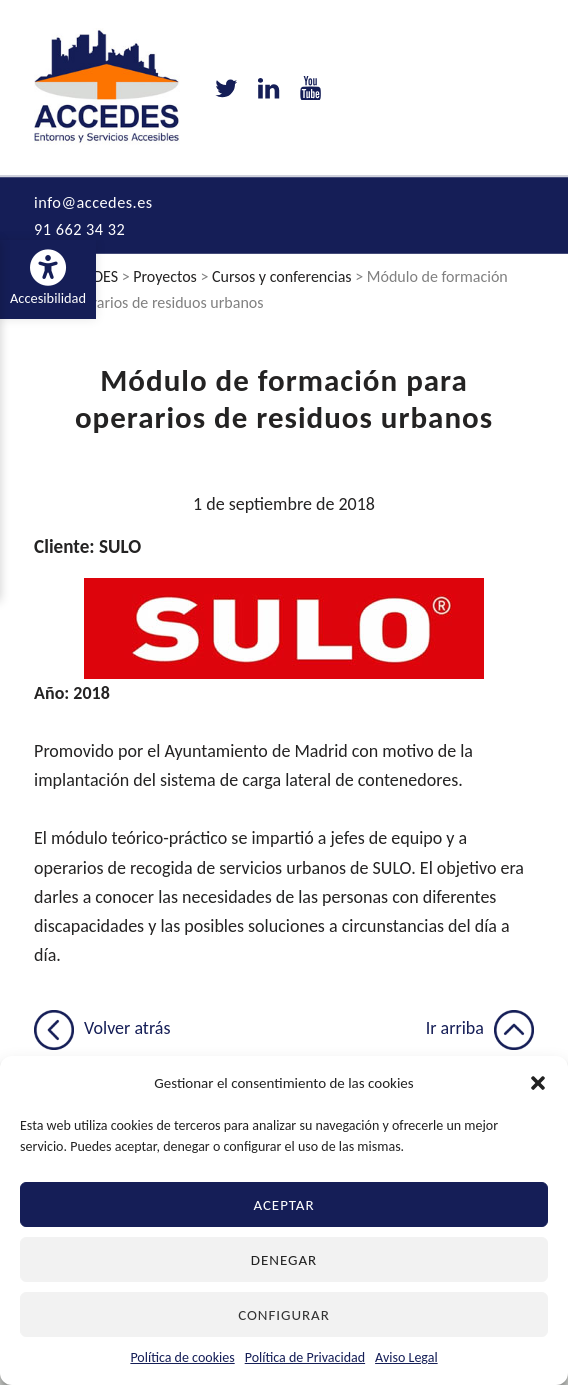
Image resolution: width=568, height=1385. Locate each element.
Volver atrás (102, 1031)
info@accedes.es (93, 205)
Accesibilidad (53, 278)
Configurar (284, 1315)
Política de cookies (182, 1357)
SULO (120, 549)
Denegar (284, 1260)
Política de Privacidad (305, 1357)
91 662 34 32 (79, 232)
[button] (538, 1083)
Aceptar (283, 1205)
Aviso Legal (406, 1357)
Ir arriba (480, 1031)
